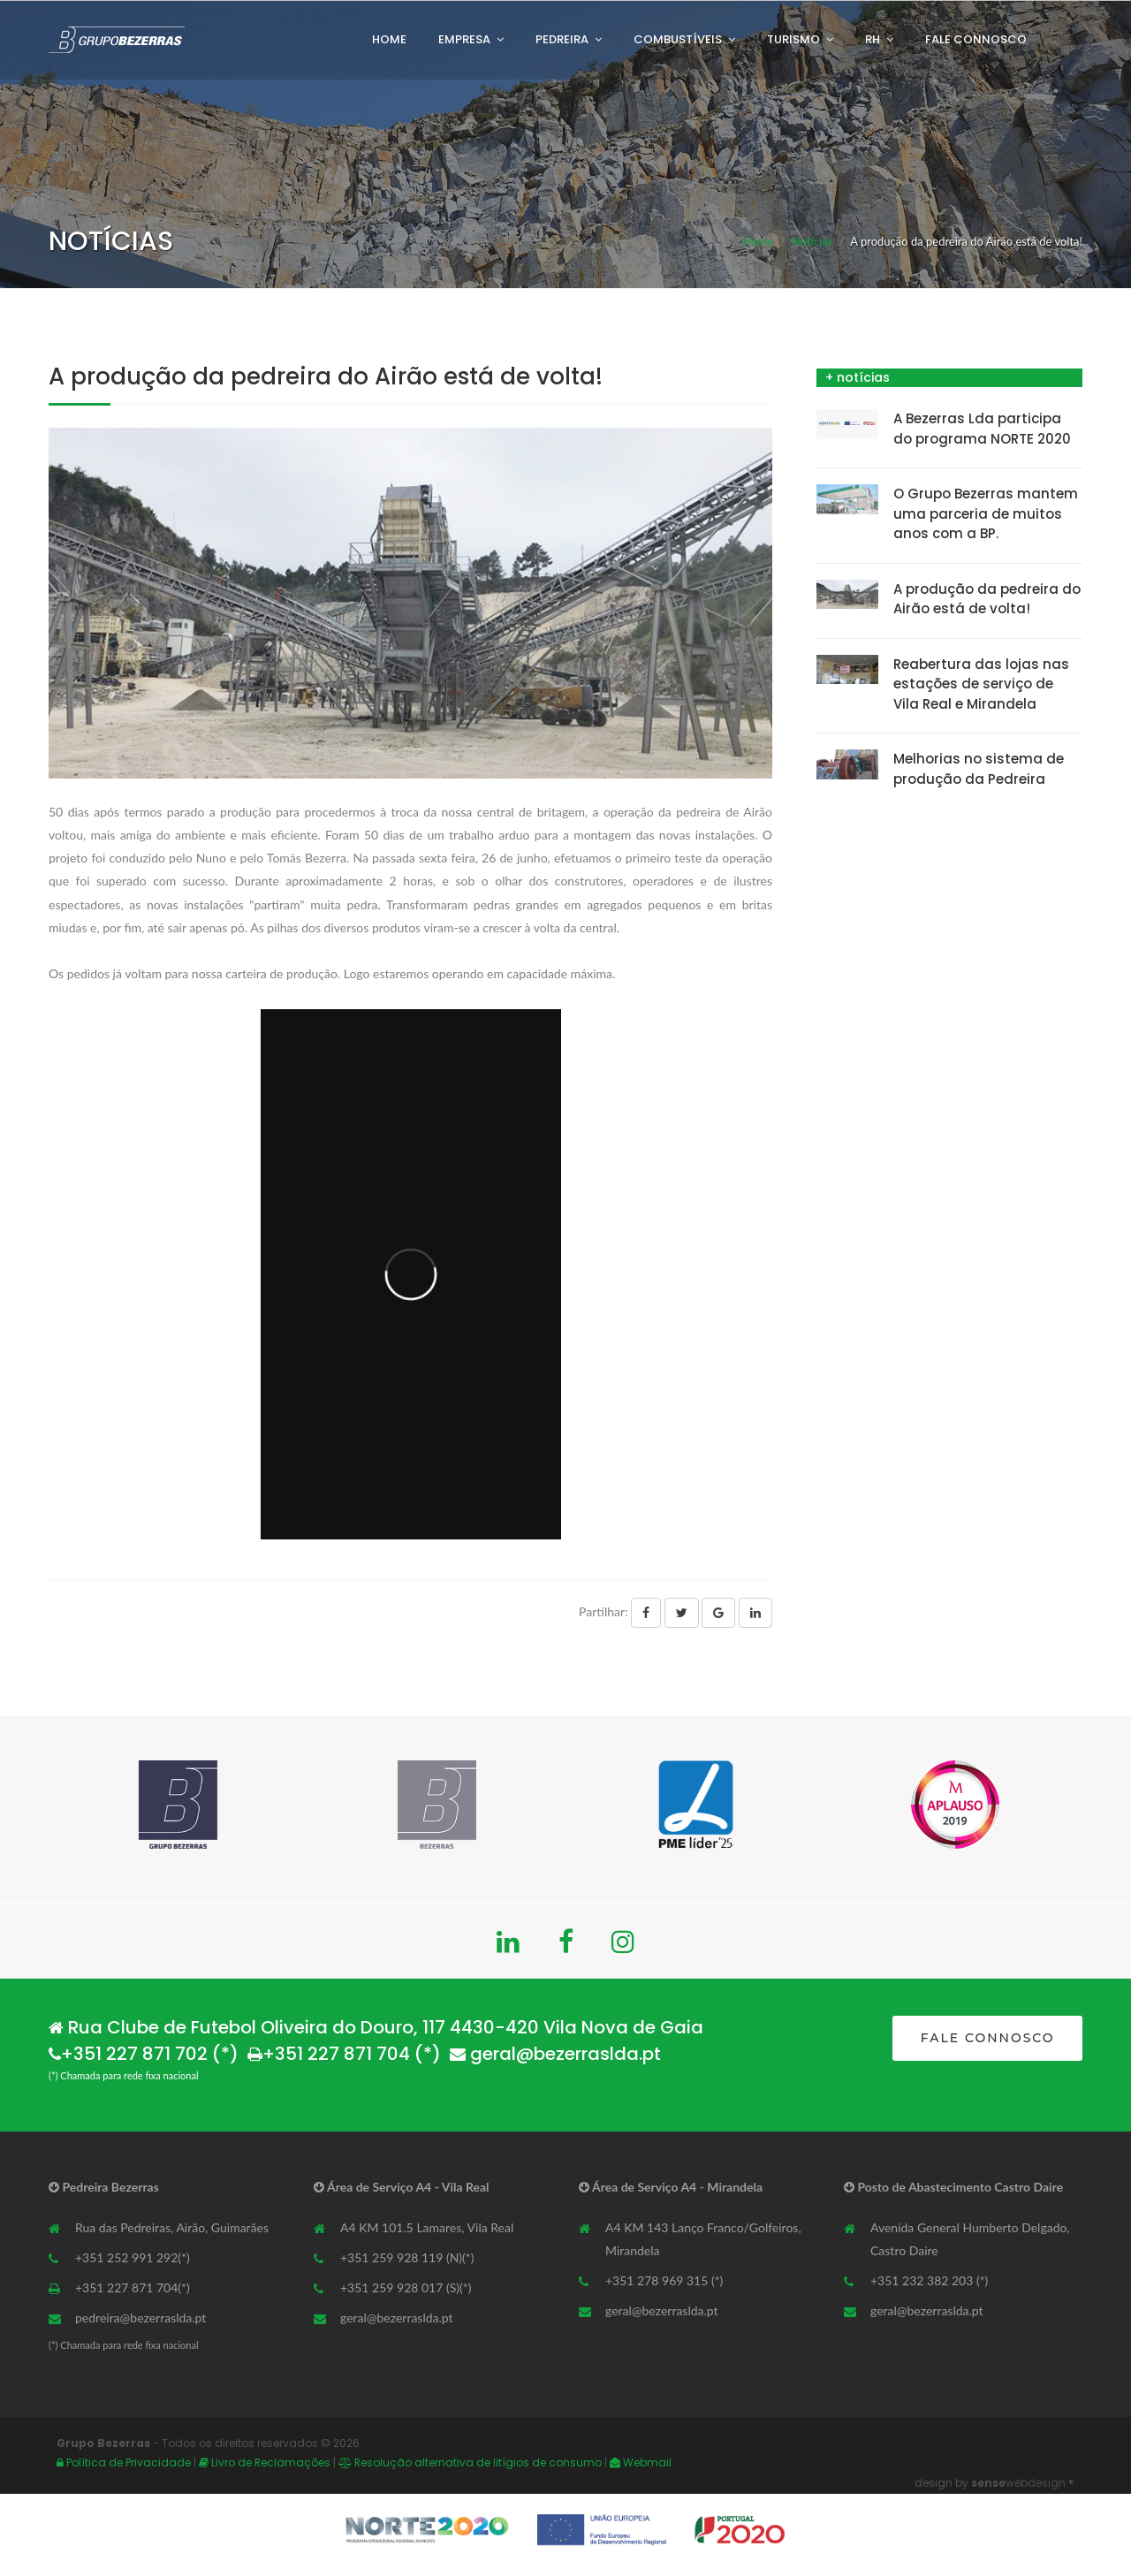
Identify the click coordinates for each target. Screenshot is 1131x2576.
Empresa (464, 39)
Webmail (641, 2462)
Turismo (793, 39)
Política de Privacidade (124, 2462)
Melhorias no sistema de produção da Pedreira (978, 768)
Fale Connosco (976, 39)
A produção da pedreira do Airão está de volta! (987, 599)
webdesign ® (1022, 2482)
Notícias (812, 241)
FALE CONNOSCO (988, 2038)
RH (872, 39)
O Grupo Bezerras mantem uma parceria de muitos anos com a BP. (985, 513)
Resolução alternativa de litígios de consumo (471, 2462)
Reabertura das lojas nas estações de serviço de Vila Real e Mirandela (981, 684)
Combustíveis (678, 39)
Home (389, 39)
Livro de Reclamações (266, 2462)
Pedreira (561, 39)
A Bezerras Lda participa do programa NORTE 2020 (982, 428)
